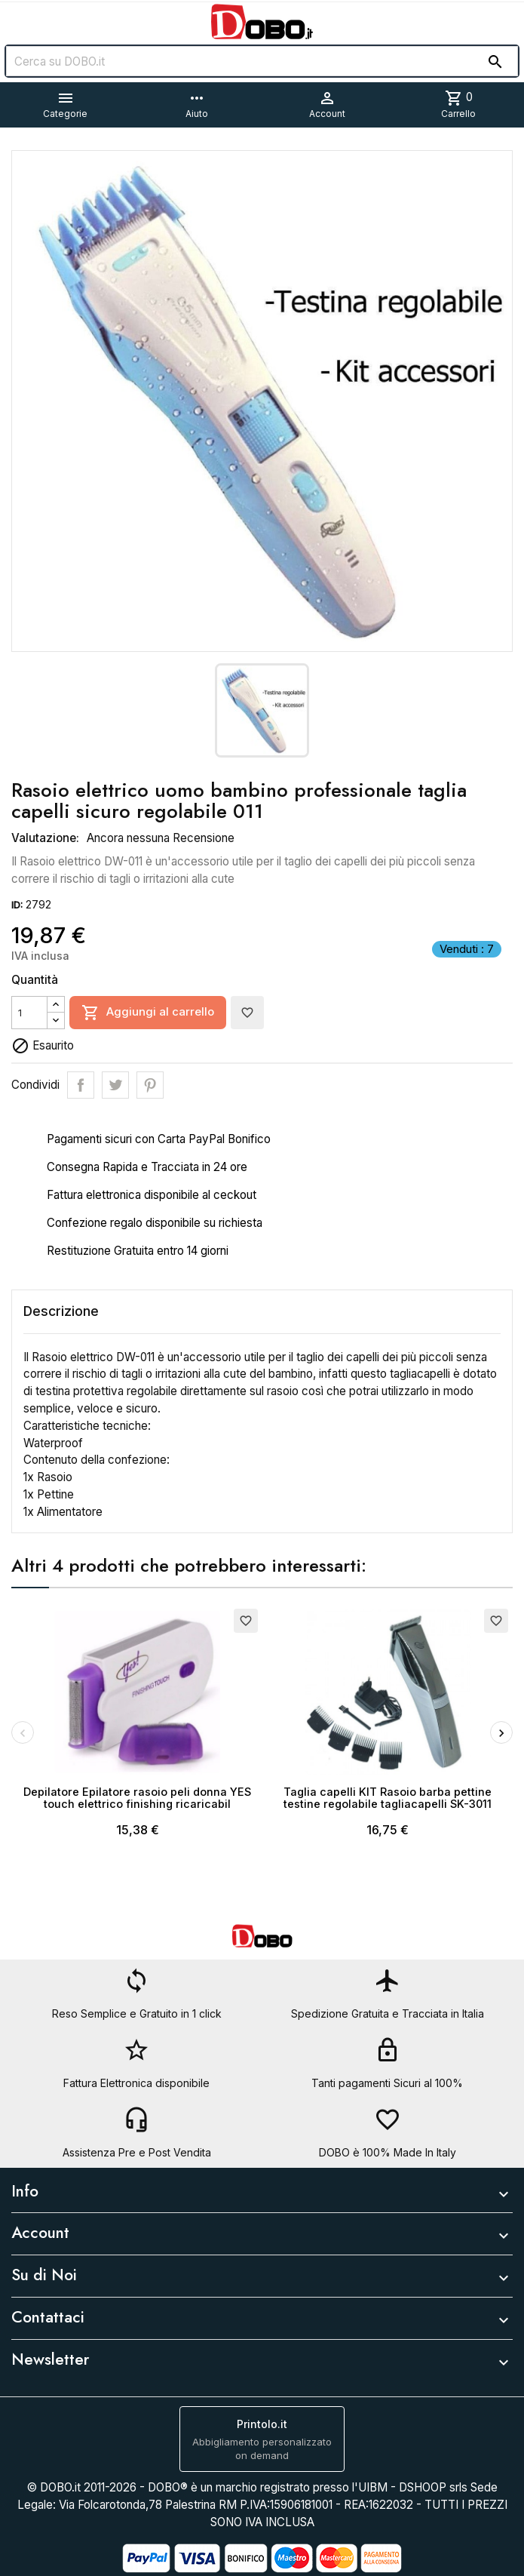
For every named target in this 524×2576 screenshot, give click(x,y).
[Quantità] (29, 1012)
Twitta (115, 1085)
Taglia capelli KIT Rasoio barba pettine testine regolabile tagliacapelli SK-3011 (387, 1797)
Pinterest (150, 1085)
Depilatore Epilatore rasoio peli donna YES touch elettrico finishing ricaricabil (137, 1797)
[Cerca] (262, 61)
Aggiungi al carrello (147, 1013)
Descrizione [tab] (61, 1311)
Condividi (80, 1085)
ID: (17, 905)
